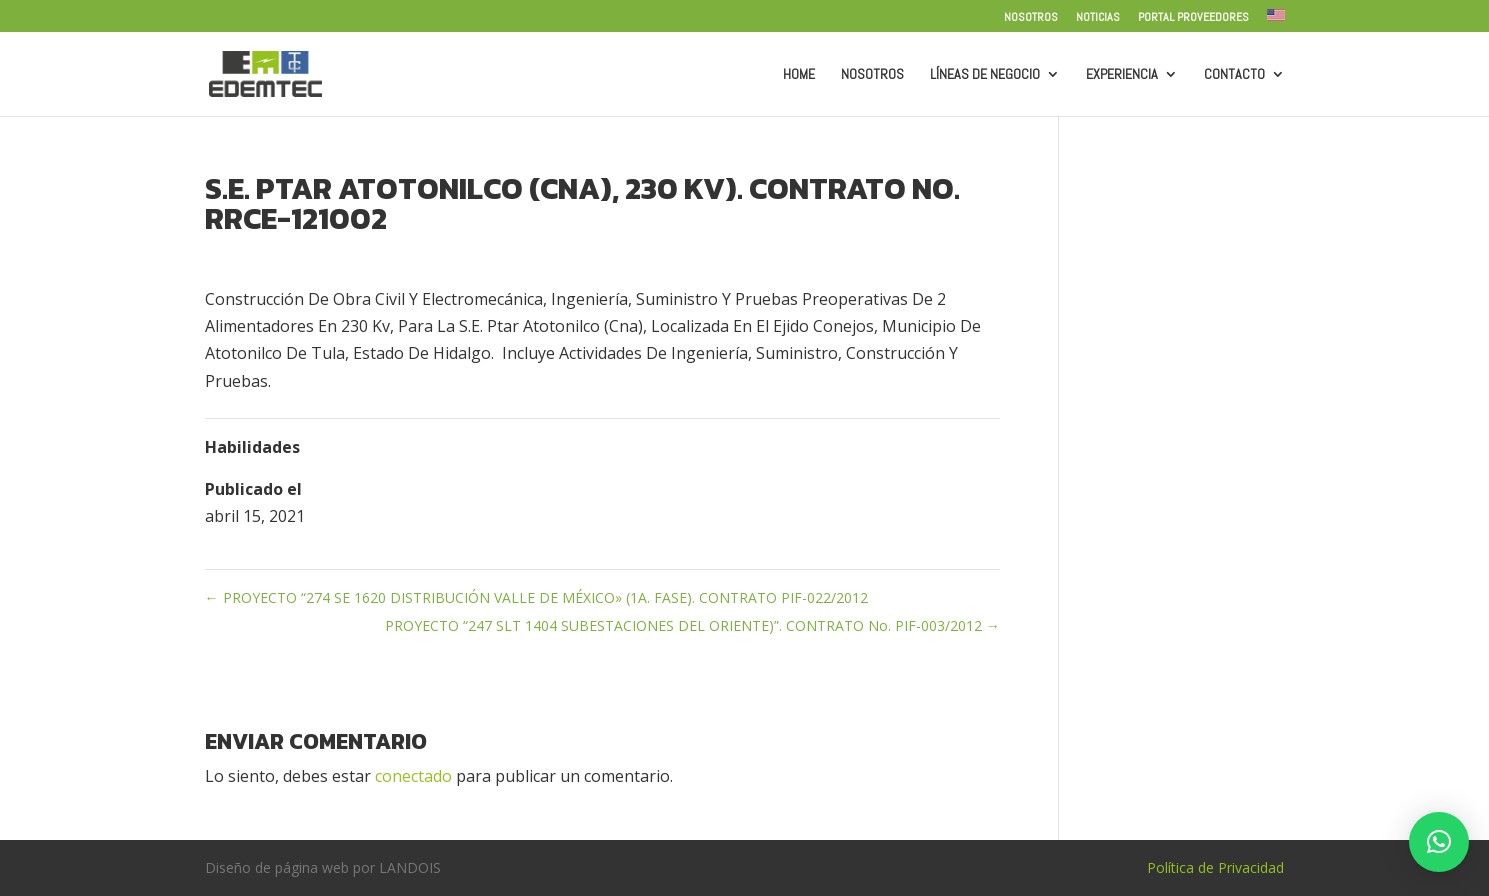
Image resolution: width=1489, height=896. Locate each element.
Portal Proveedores (1193, 18)
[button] (1439, 842)
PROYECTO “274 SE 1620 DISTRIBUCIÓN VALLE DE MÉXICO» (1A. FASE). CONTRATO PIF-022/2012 (536, 597)
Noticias (1098, 18)
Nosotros (1031, 18)
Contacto (1234, 75)
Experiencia (1122, 75)
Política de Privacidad (1215, 867)
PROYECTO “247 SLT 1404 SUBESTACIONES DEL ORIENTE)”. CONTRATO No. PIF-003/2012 (692, 625)
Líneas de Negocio (985, 75)
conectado (413, 776)
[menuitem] (1276, 20)
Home (799, 75)
